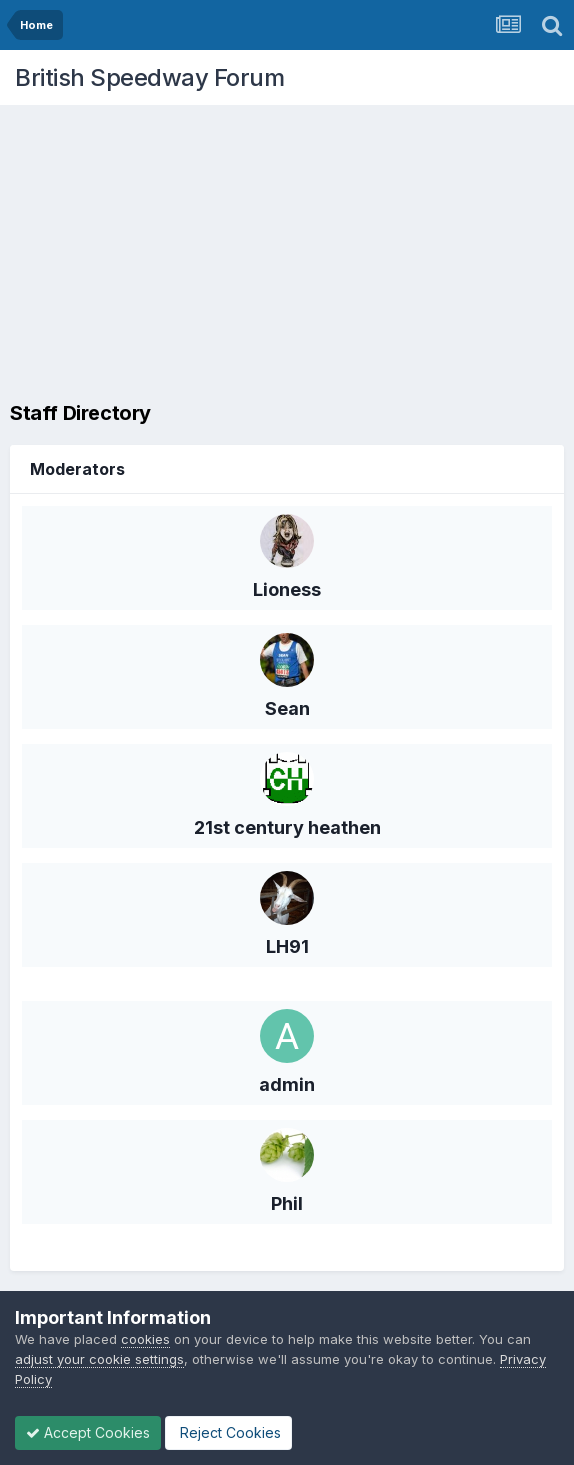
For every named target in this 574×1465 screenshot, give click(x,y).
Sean (287, 708)
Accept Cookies (88, 1432)
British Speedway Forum (149, 77)
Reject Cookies (228, 1432)
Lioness (287, 589)
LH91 (287, 946)
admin (287, 1084)
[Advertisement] (292, 255)
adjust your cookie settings (99, 1359)
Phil (287, 1203)
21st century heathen (287, 827)
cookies (145, 1339)
